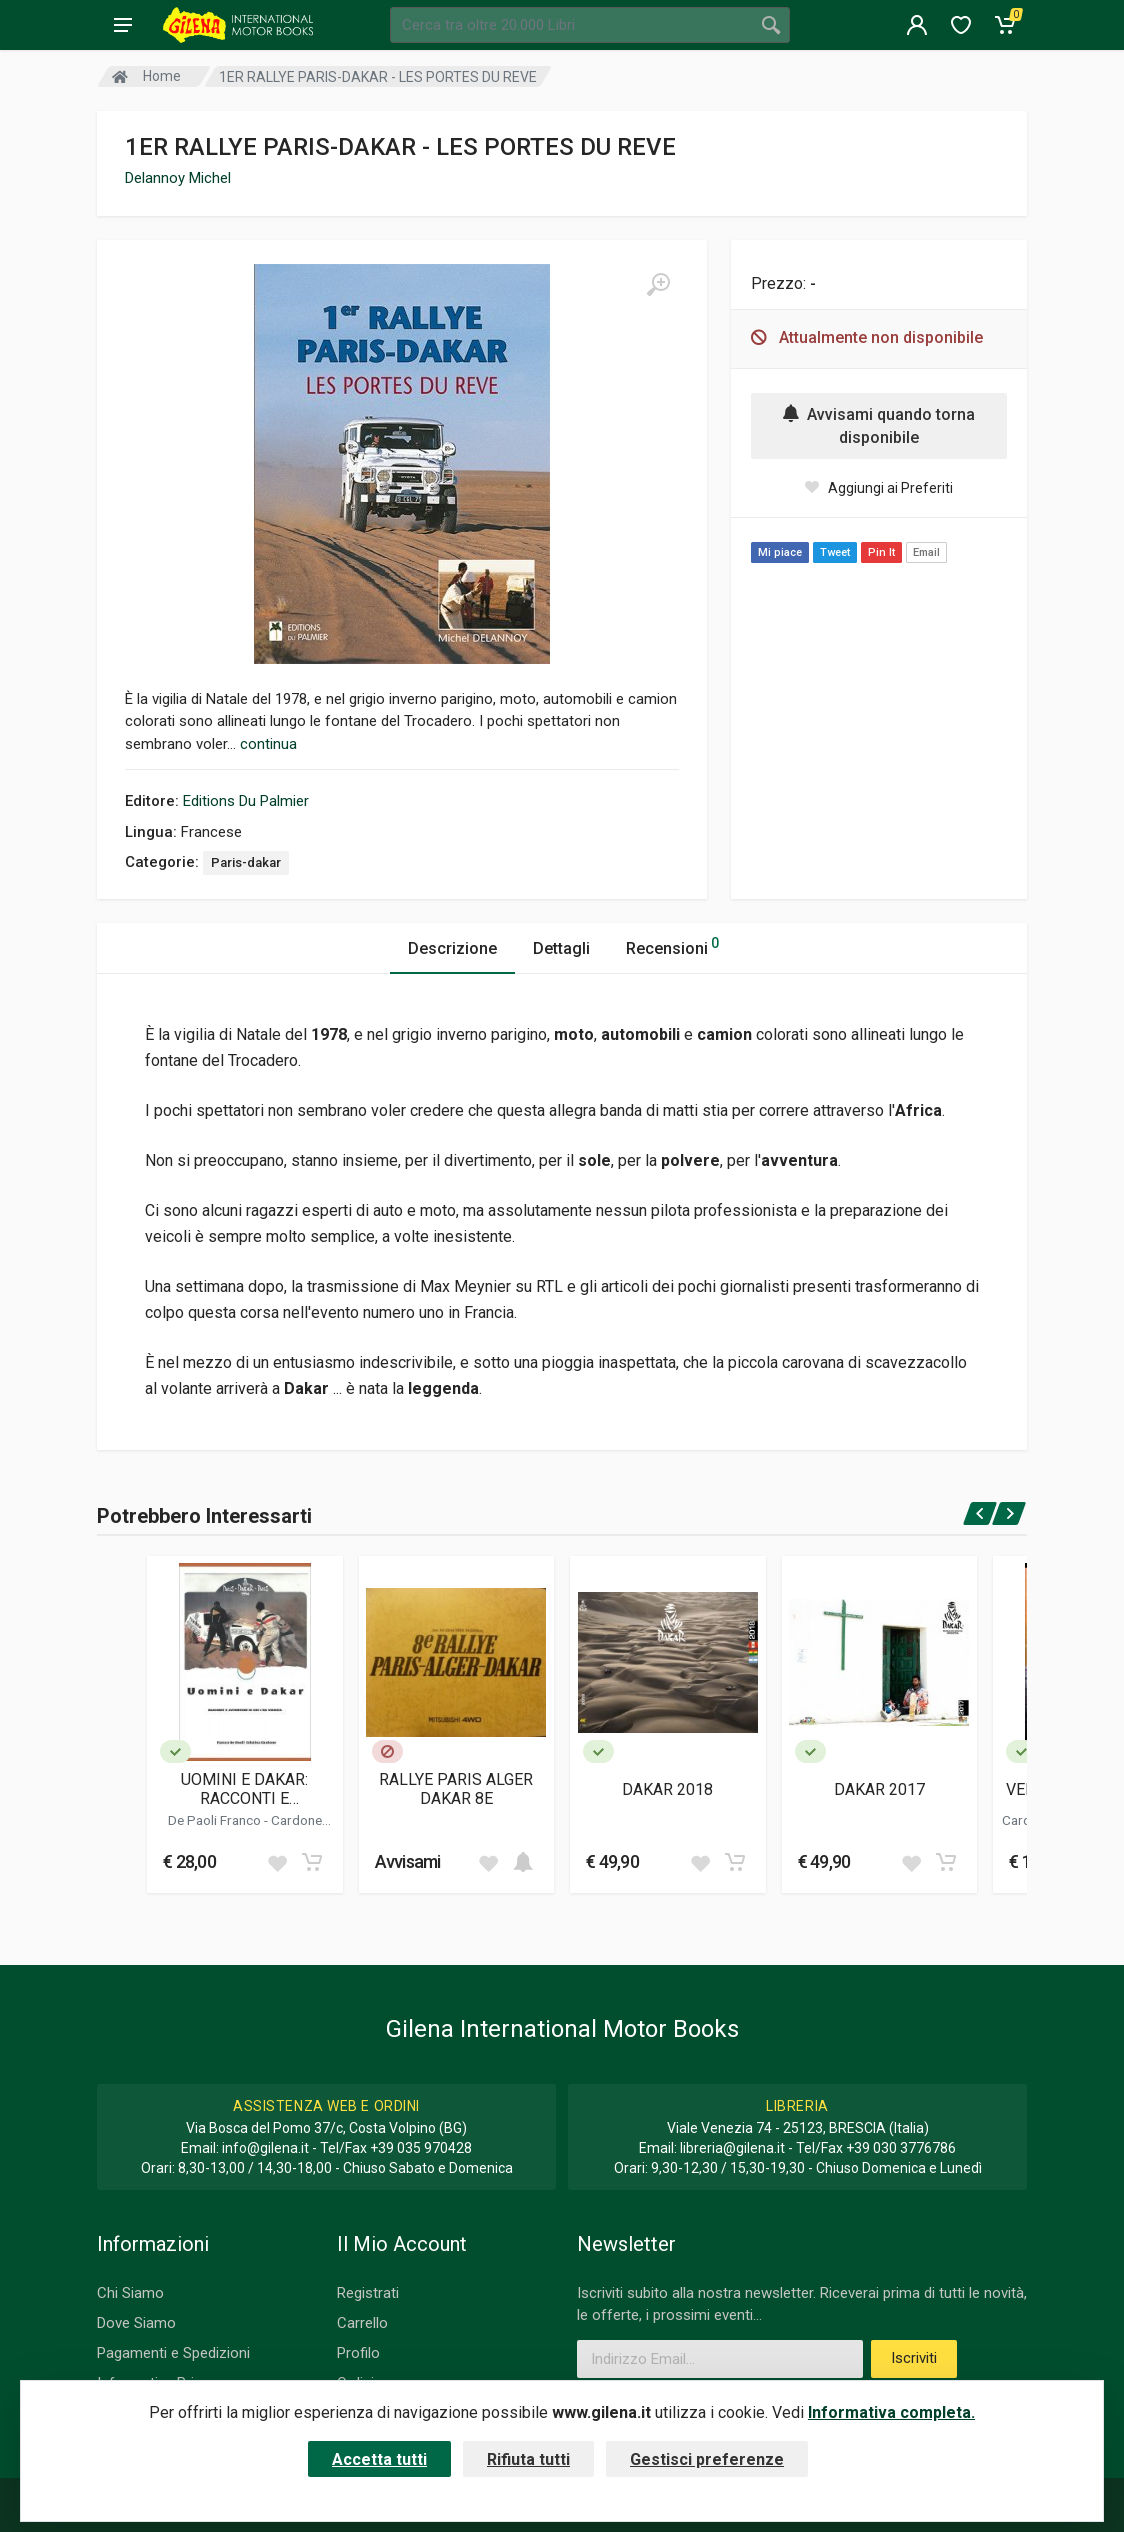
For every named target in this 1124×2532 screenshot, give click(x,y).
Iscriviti (914, 2358)
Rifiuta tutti (528, 2459)
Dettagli (561, 948)
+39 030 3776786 (901, 2148)
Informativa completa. (891, 2412)
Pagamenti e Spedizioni (173, 2353)
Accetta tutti (379, 2459)
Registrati (368, 2293)
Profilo (358, 2353)
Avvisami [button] (408, 1861)
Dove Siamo (136, 2323)
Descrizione (452, 948)
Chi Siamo (130, 2293)
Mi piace (780, 552)
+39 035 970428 (421, 2148)
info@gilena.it (265, 2148)
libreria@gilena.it (732, 2148)
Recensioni (672, 945)
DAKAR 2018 (667, 1789)
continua (268, 744)
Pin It (881, 552)
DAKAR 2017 (879, 1789)
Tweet (835, 552)
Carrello (362, 2323)
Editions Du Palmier (246, 801)
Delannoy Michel (178, 178)
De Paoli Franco (216, 1820)
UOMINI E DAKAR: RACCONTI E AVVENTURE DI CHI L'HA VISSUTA (245, 1789)
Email (926, 552)
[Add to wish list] (277, 1862)
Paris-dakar (246, 862)
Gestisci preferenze (707, 2459)
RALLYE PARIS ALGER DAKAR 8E (456, 1789)
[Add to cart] (312, 1862)
